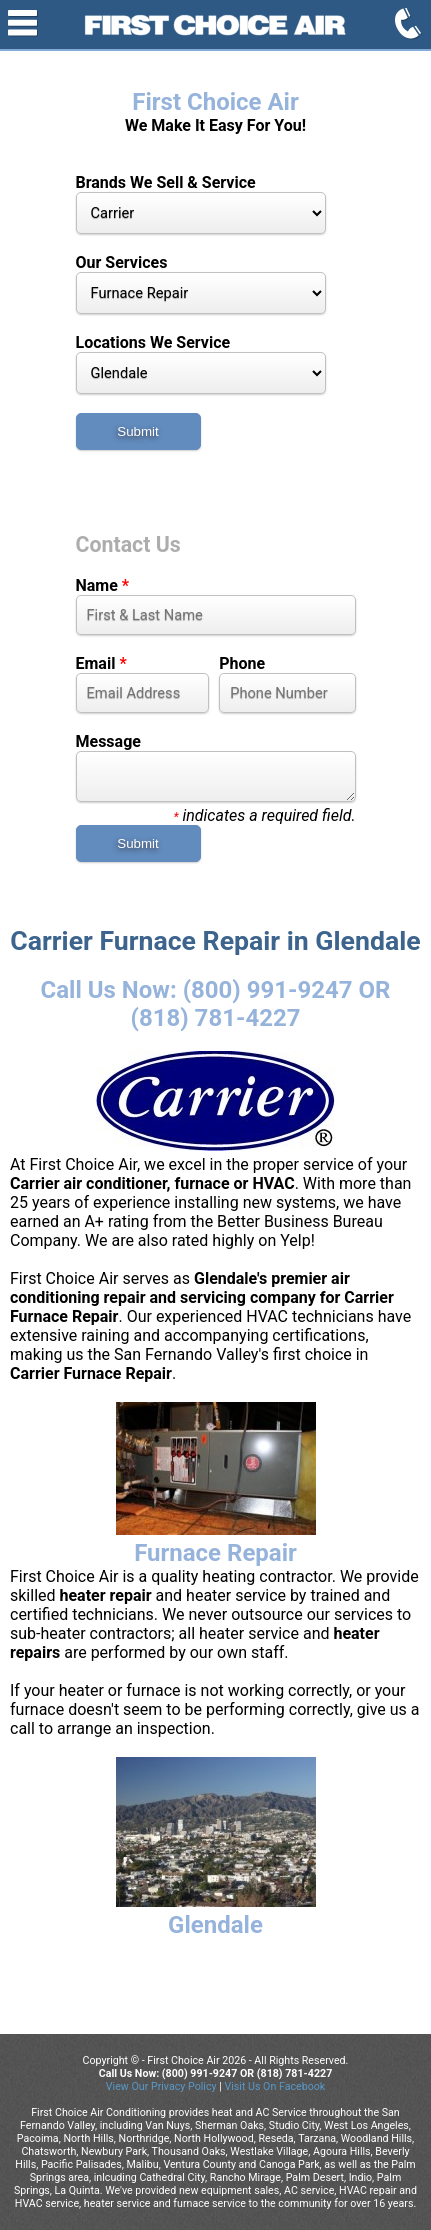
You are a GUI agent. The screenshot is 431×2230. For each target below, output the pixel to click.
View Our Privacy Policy (161, 2086)
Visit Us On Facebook (274, 2086)
